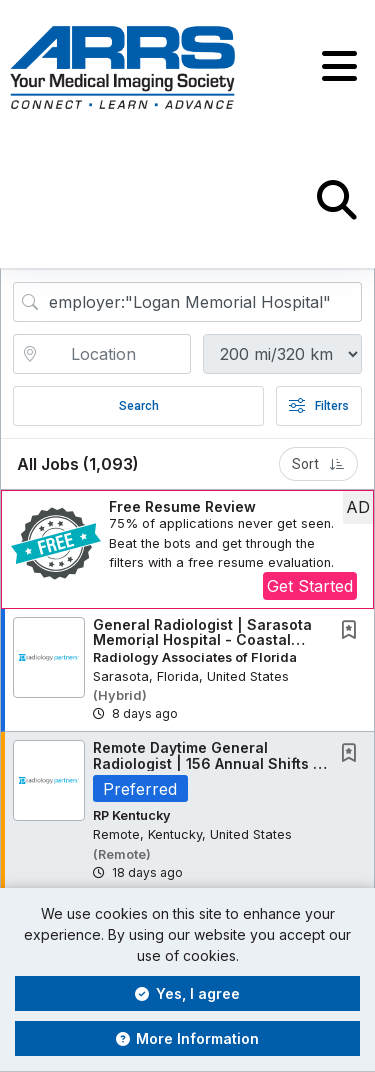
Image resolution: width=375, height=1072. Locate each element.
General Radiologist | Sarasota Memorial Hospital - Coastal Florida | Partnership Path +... (202, 640)
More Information (188, 1038)
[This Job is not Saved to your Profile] (353, 631)
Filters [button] (319, 406)
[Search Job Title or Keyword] (201, 302)
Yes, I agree (187, 993)
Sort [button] (318, 464)
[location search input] (116, 354)
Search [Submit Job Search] (139, 406)
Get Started (310, 586)
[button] (339, 67)
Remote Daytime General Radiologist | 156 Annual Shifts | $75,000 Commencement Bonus (207, 763)
